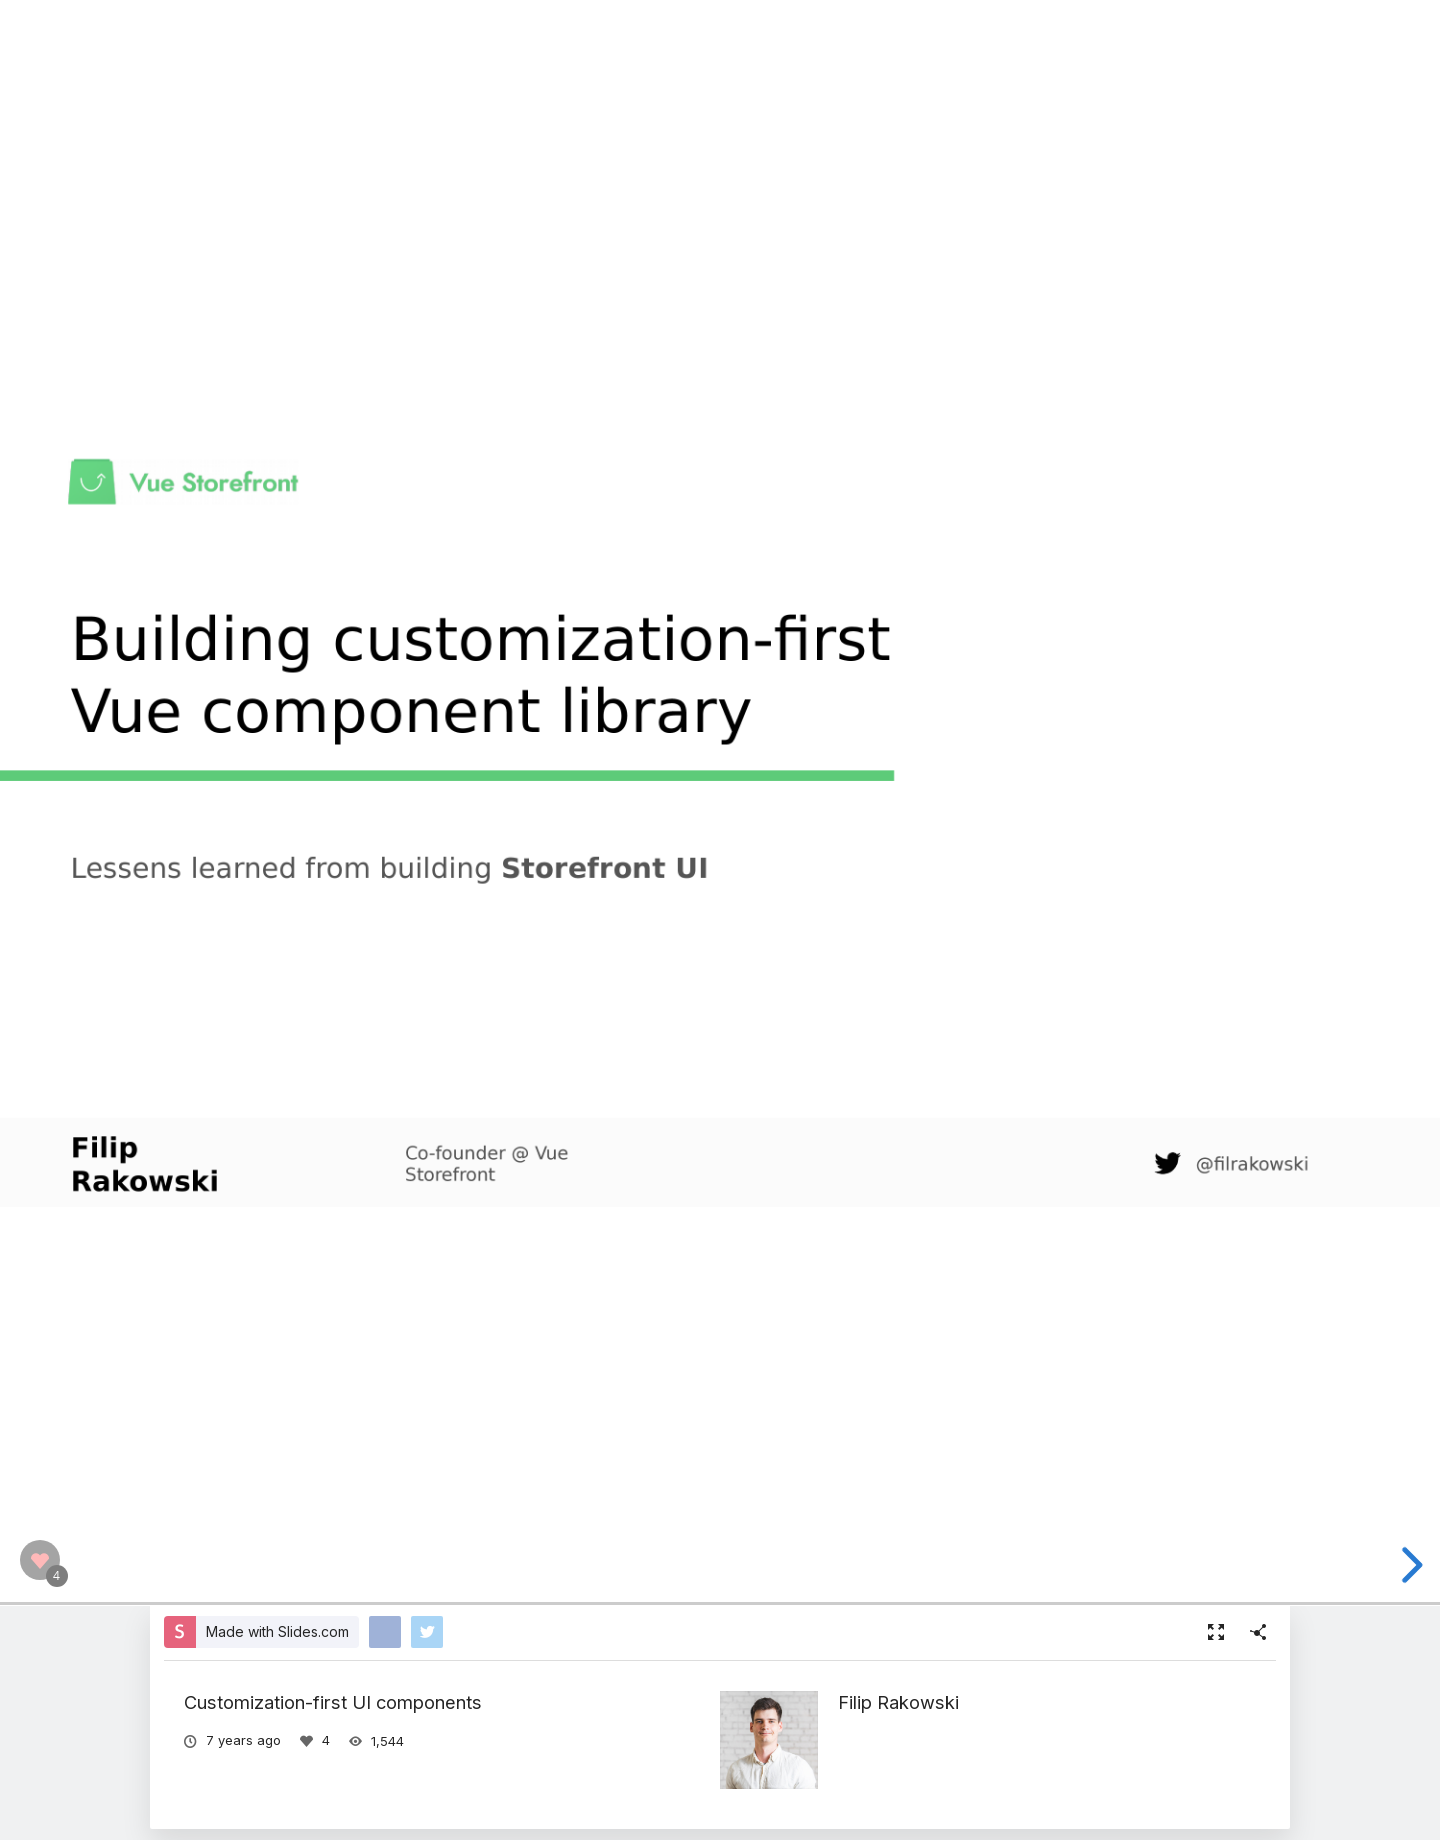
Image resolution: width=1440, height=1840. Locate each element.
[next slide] (1409, 1565)
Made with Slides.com (277, 1631)
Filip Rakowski (898, 1702)
